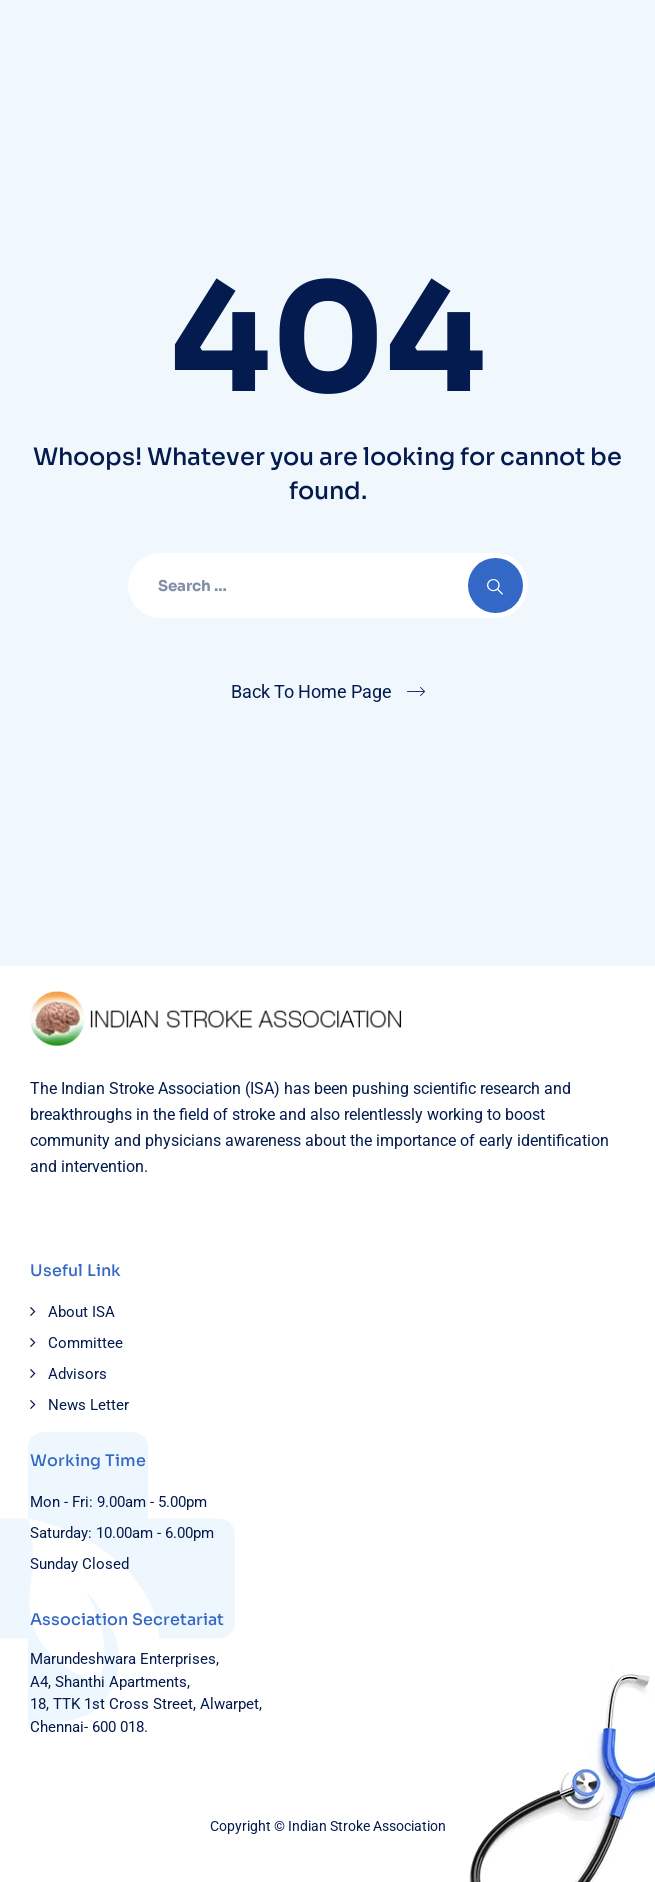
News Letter (88, 1405)
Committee (85, 1343)
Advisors (77, 1374)
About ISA (81, 1312)
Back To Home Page (311, 691)
